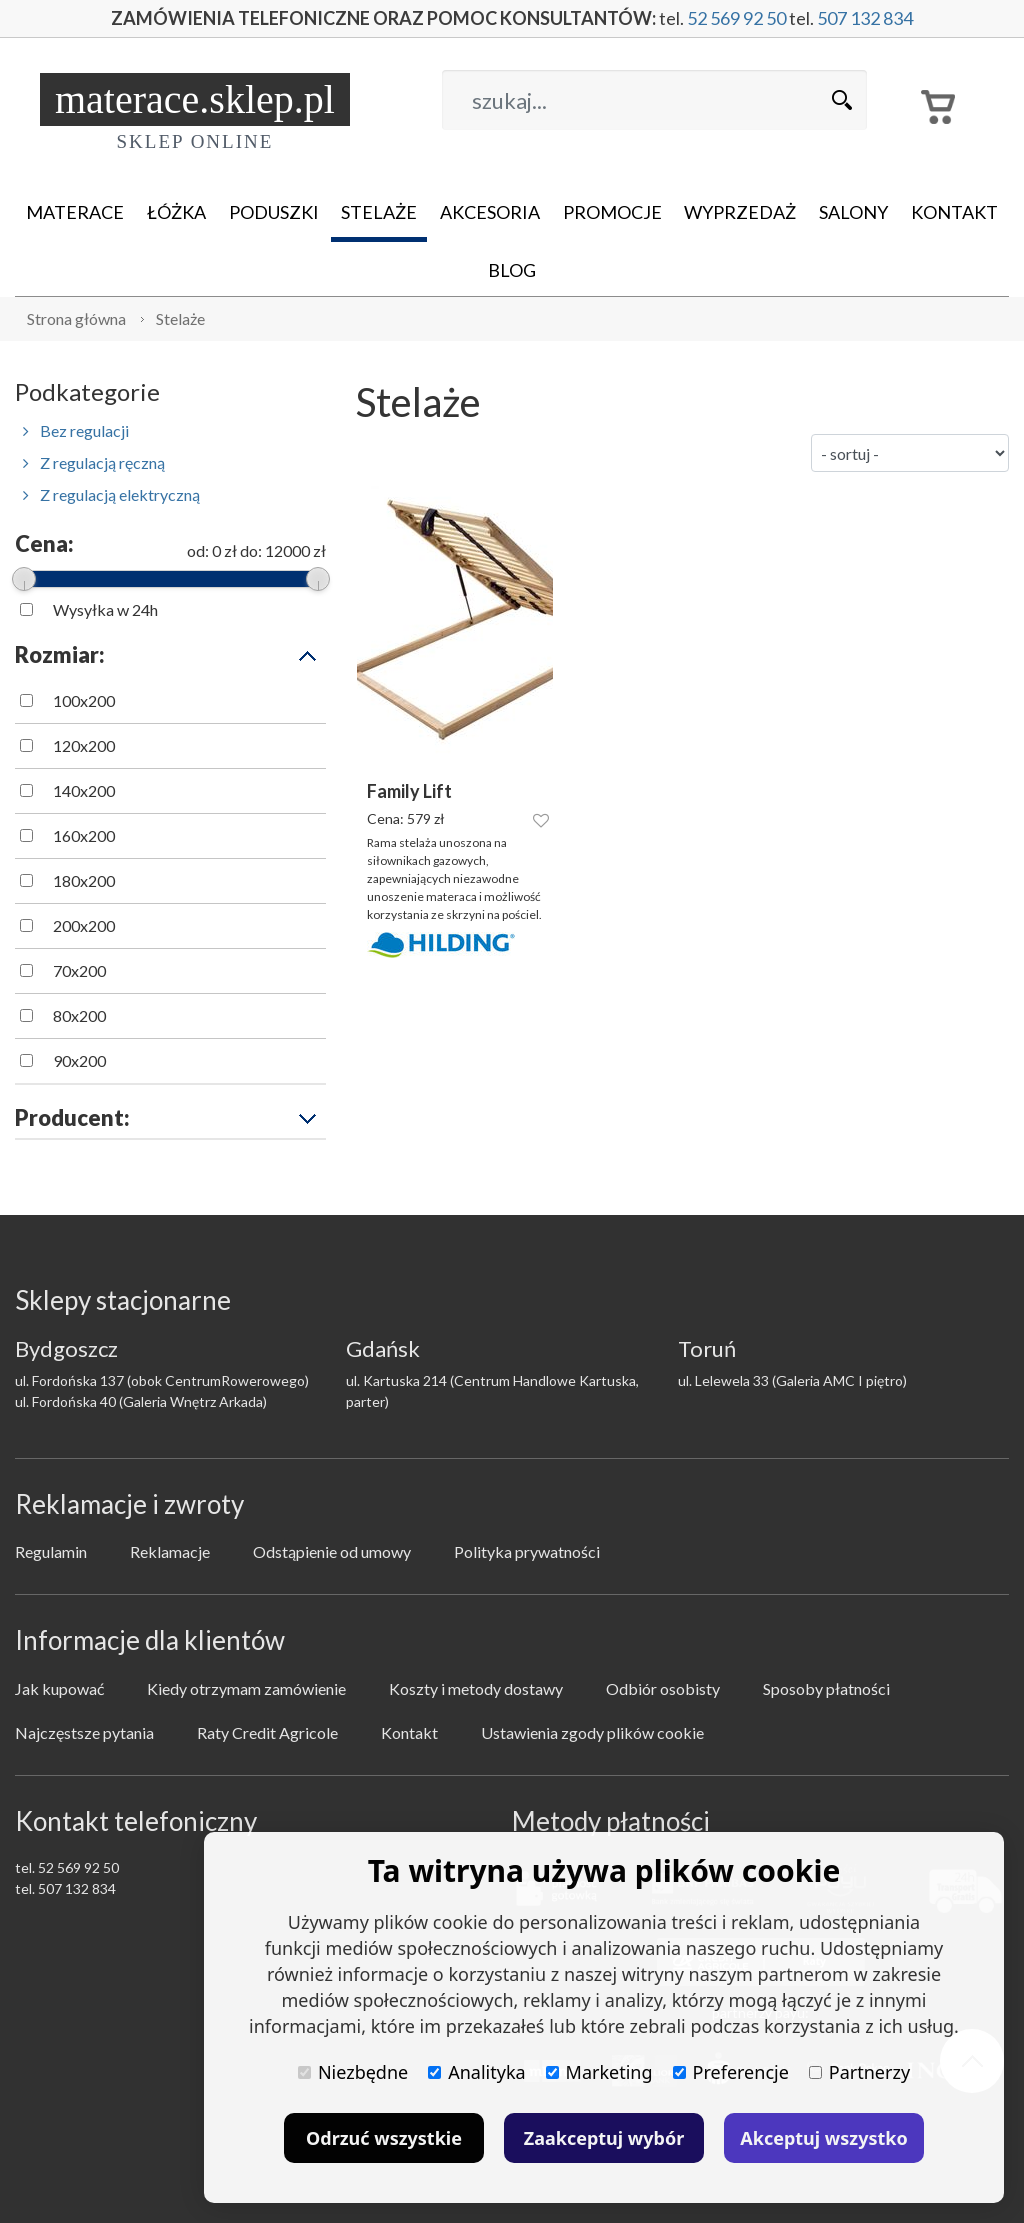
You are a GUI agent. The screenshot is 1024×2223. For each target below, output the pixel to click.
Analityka (476, 2072)
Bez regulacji (76, 430)
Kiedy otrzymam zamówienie (246, 1688)
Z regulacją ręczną (94, 462)
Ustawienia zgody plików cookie (592, 1732)
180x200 (84, 880)
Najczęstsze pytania (84, 1732)
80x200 (79, 1015)
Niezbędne (353, 2072)
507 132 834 (865, 18)
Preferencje (731, 2072)
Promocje (612, 212)
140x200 (84, 790)
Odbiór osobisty (663, 1688)
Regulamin (51, 1551)
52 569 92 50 (736, 18)
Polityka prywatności (527, 1551)
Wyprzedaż (740, 212)
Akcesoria (490, 212)
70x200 (79, 970)
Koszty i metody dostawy (476, 1688)
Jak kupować (59, 1688)
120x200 (84, 745)
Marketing (599, 2072)
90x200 (79, 1060)
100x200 (84, 700)
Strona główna (76, 318)
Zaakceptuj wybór (604, 2138)
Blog (512, 270)
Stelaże (379, 212)
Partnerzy (859, 2072)
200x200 (84, 925)
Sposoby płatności (826, 1688)
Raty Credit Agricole (267, 1732)
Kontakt (954, 212)
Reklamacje (170, 1551)
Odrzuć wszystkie (384, 2138)
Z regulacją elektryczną (111, 494)
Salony (853, 212)
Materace (75, 212)
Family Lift (409, 791)
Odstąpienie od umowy (332, 1551)
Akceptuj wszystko (823, 2138)
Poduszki (274, 212)
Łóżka (176, 212)
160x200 (84, 835)
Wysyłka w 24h (105, 609)
